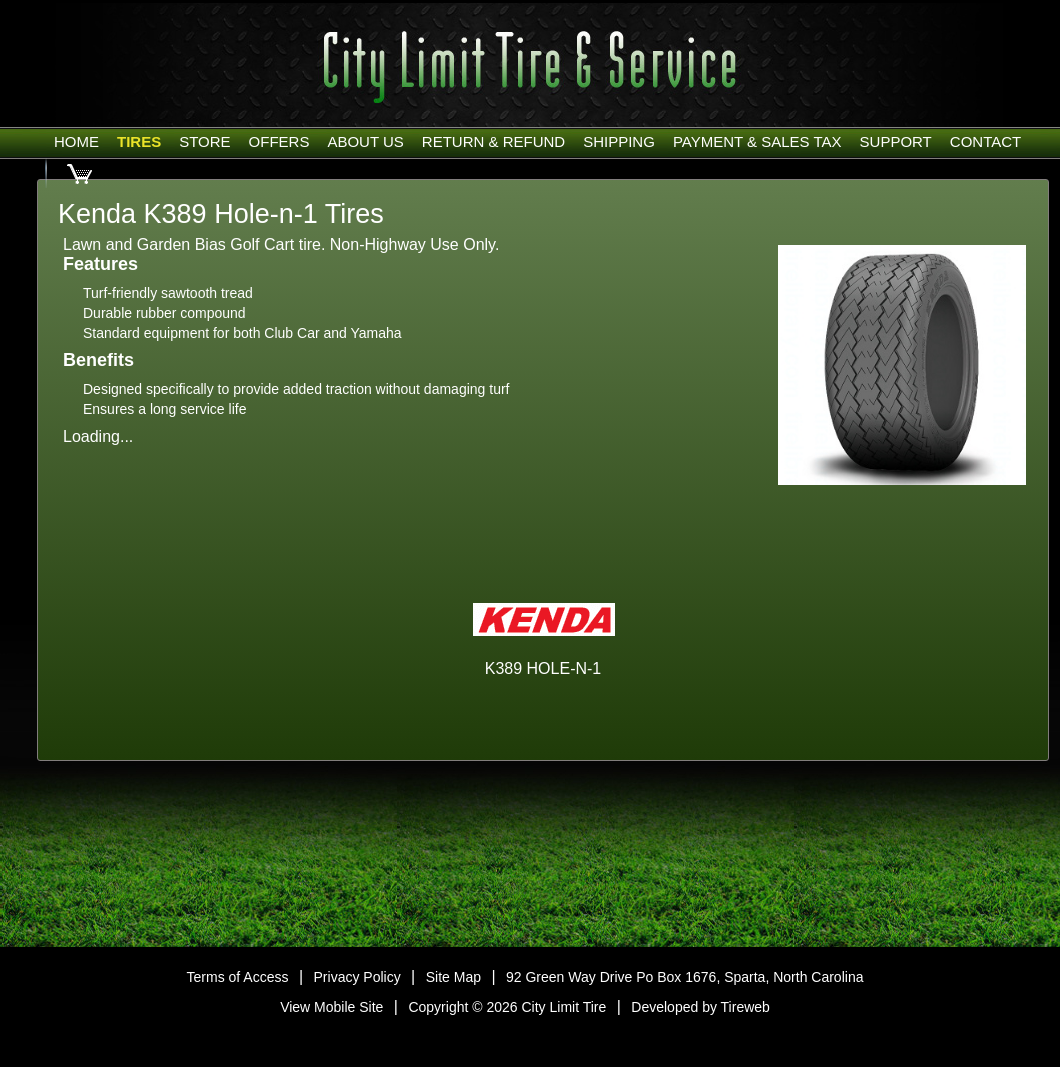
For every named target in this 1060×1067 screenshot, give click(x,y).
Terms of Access (238, 977)
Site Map (453, 977)
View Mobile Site (331, 1007)
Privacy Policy (357, 977)
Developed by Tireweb (700, 1007)
